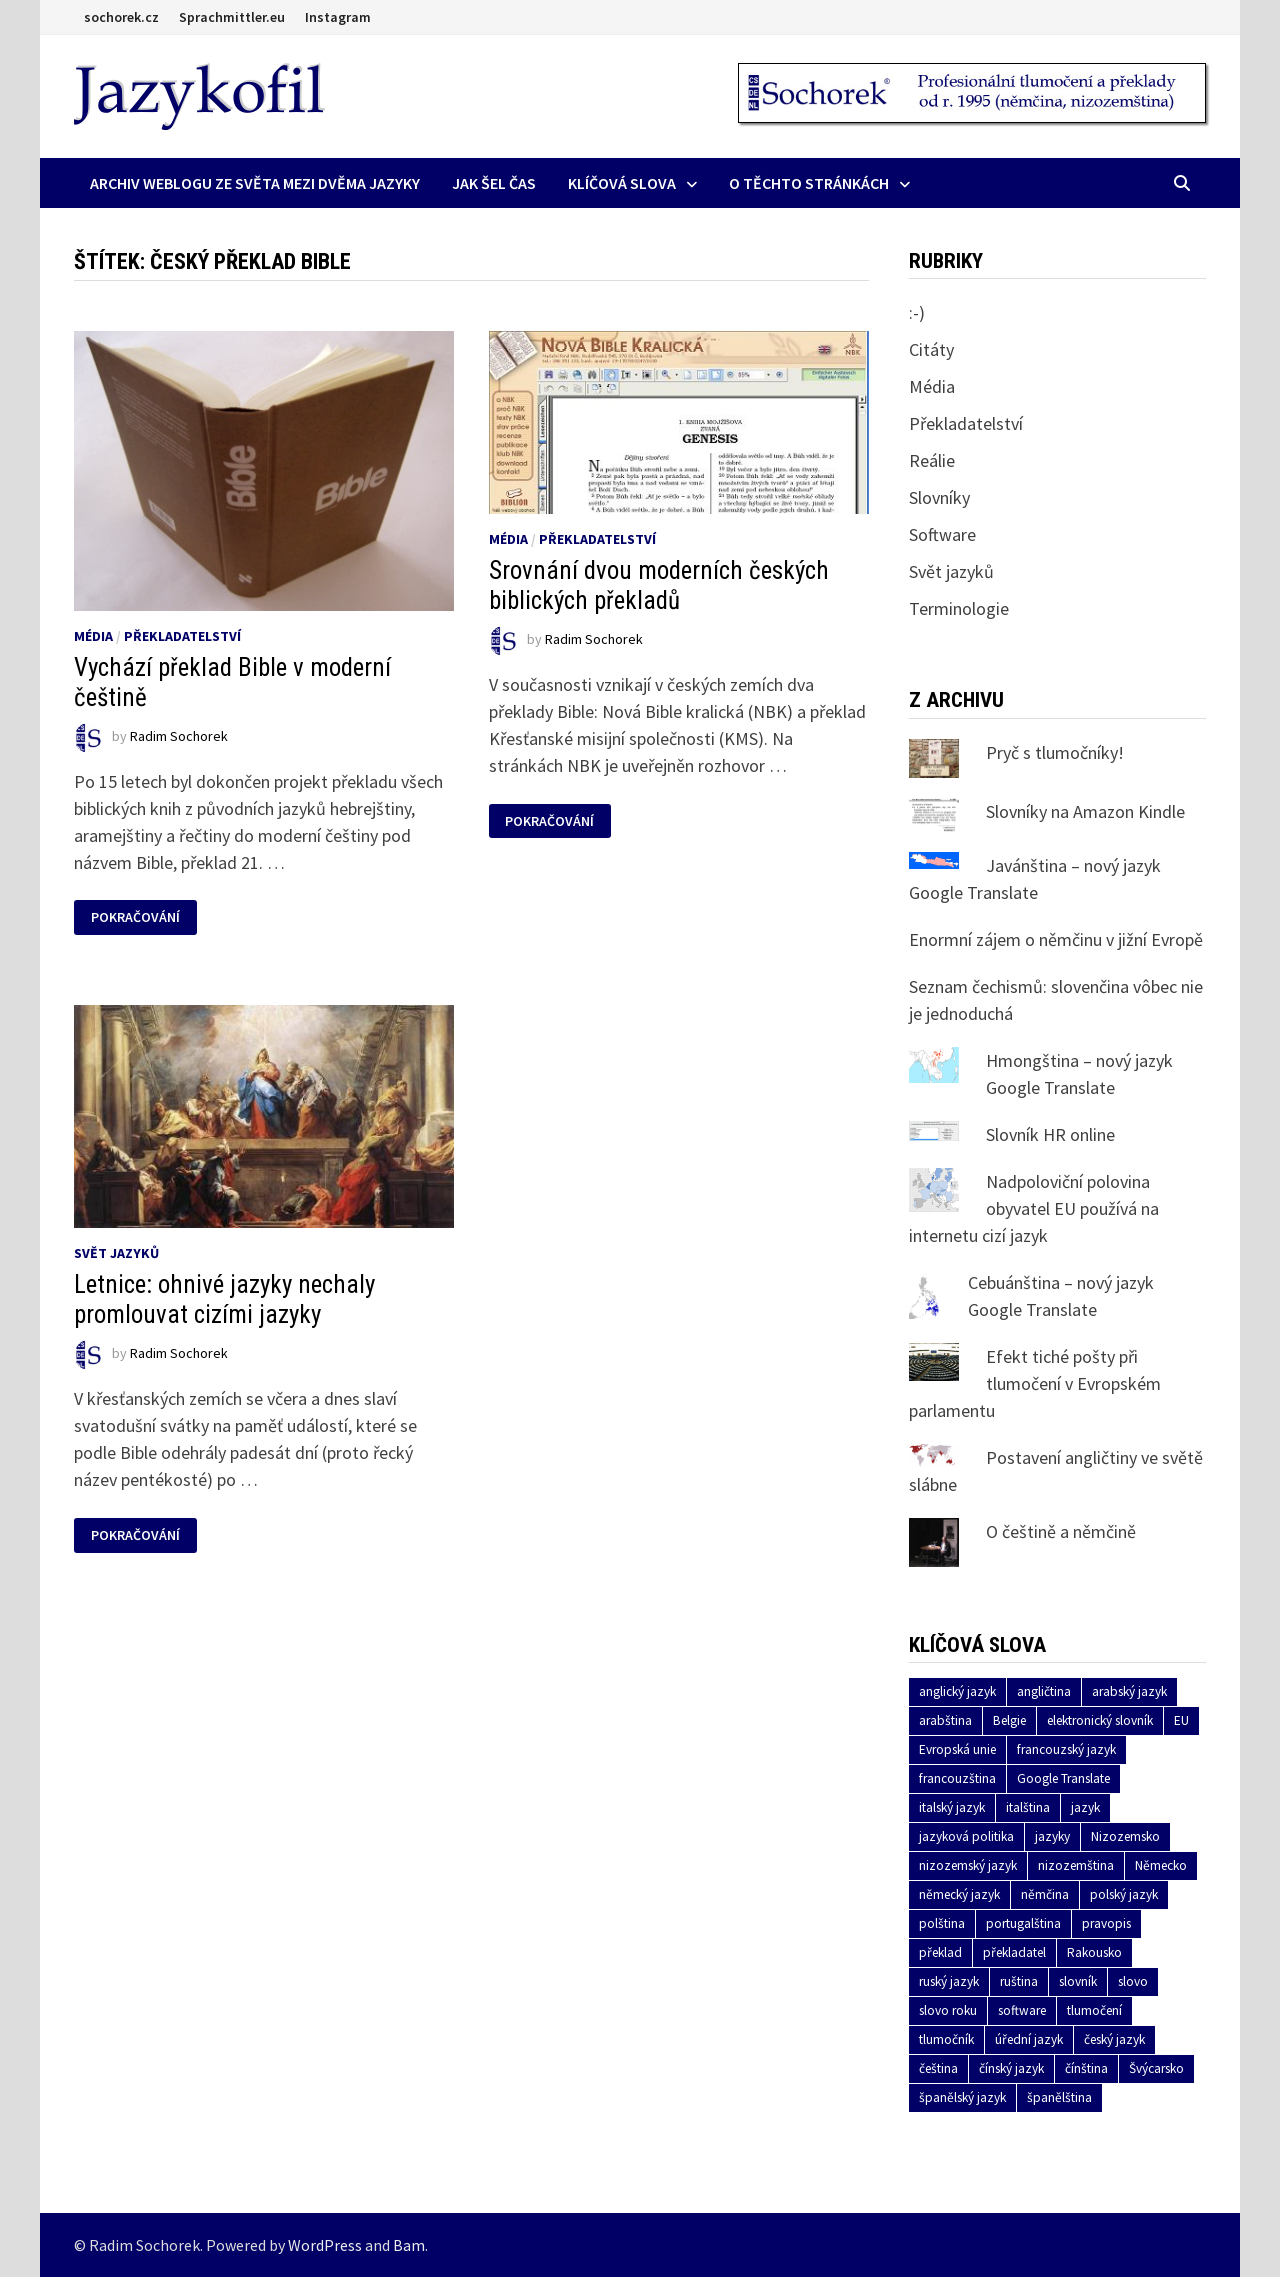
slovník (1078, 1981)
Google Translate (1063, 1778)
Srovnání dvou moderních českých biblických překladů (659, 585)
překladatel (1014, 1952)
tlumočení (1094, 2010)
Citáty (931, 349)
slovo (1133, 1981)
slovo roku (948, 2010)
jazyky (1052, 1836)
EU (1181, 1720)
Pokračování (135, 917)
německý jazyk (959, 1894)
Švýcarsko (1156, 2068)
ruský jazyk (949, 1981)
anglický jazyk (957, 1691)
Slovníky (939, 497)
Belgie (1009, 1720)
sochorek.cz (121, 17)
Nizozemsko (1125, 1836)
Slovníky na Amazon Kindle (1085, 811)
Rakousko (1094, 1952)
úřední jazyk (1029, 2039)
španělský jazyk (962, 2097)
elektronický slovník (1100, 1720)
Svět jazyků (116, 1253)
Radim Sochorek (179, 736)
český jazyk (1114, 2039)
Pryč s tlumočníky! (1055, 752)
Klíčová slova (622, 183)
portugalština (1023, 1923)
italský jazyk (952, 1807)
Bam (409, 2245)
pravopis (1106, 1923)
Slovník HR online (1050, 1134)
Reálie (932, 460)
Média (93, 636)
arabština (945, 1720)
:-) (917, 312)
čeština (938, 2068)
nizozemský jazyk (968, 1865)
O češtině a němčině (1061, 1531)
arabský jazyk (1129, 1691)
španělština (1059, 2097)
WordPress (325, 2245)
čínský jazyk (1011, 2068)
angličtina (1044, 1691)
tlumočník (946, 2039)
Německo (1161, 1865)
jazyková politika (966, 1836)
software (1022, 2010)
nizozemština (1076, 1865)
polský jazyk (1124, 1894)
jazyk (1085, 1807)
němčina (1045, 1894)
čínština (1086, 2068)
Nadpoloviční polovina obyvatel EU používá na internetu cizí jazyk (1034, 1208)
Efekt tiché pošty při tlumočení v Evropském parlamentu (1035, 1383)
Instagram (338, 17)
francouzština (957, 1778)
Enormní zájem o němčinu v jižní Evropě (1056, 939)
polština (942, 1923)
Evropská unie (957, 1749)
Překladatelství (182, 636)
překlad (940, 1952)
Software (942, 534)
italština (1028, 1807)
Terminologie (959, 608)
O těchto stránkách (809, 183)
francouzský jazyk (1066, 1749)
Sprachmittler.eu (232, 17)
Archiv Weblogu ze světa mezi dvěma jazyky (255, 183)
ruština (1019, 1981)
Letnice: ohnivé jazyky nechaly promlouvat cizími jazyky (224, 1299)
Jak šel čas (494, 183)
